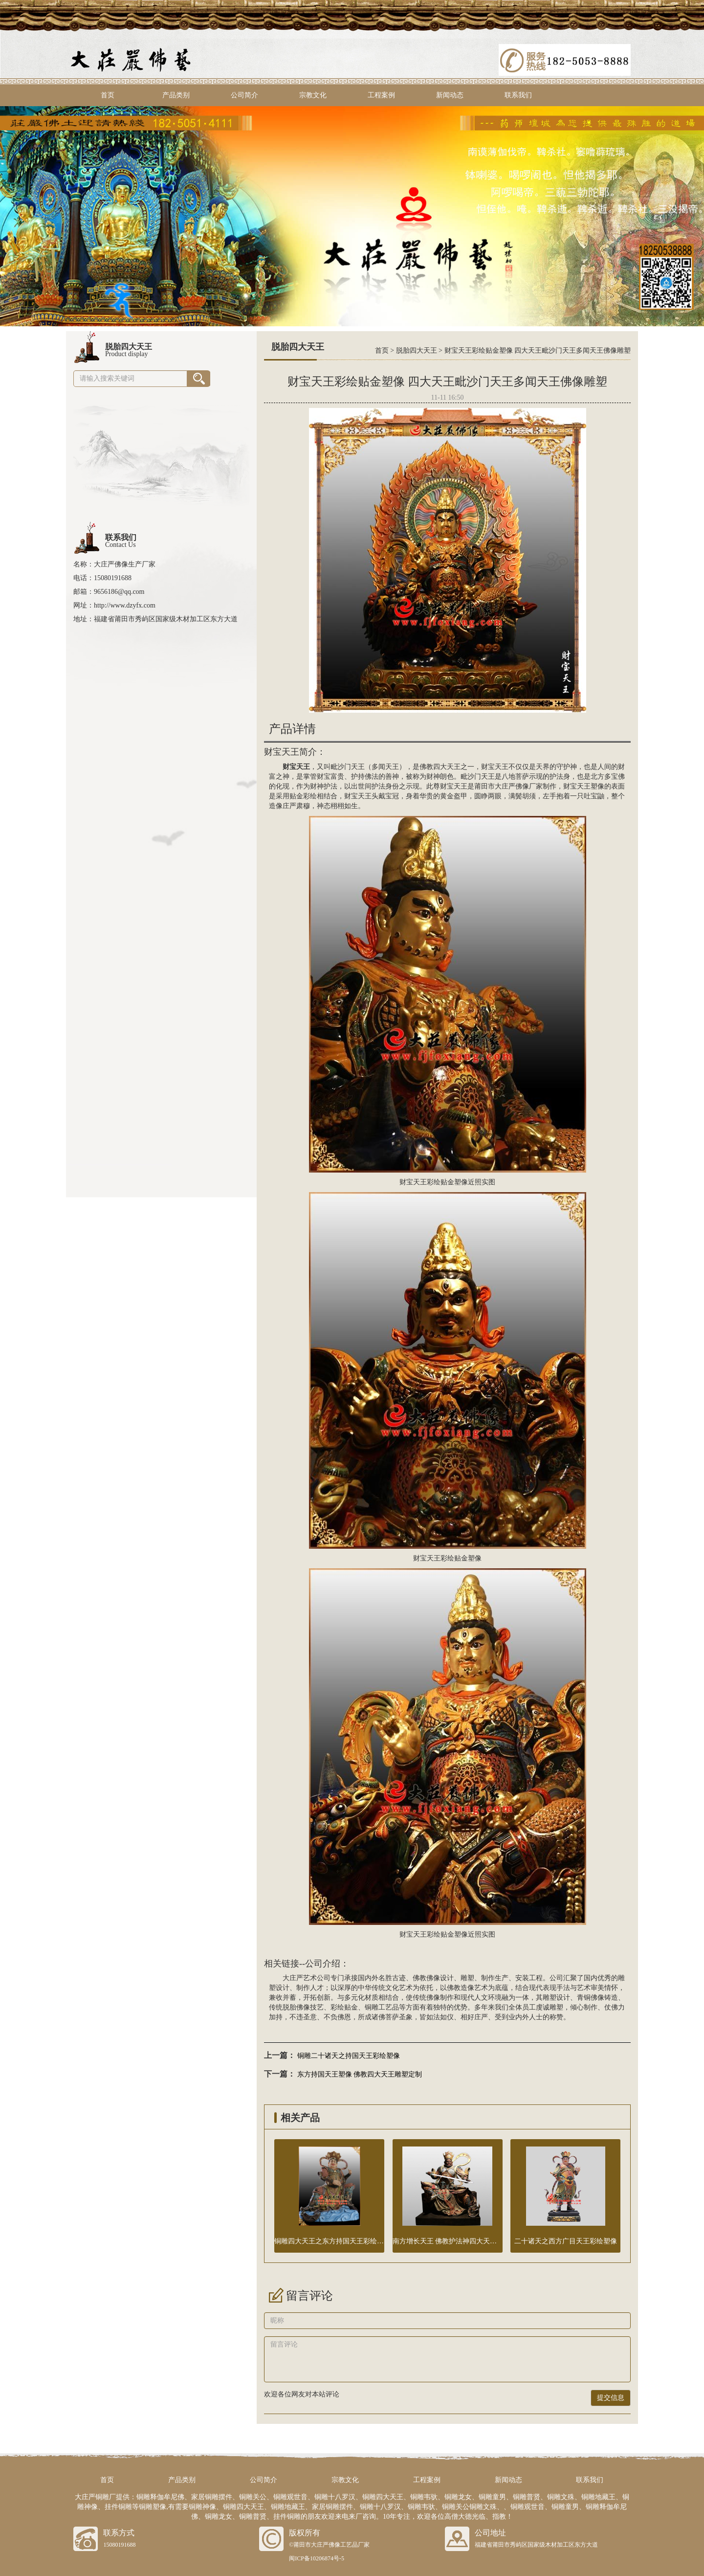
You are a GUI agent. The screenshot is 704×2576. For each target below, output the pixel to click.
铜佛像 (594, 1997)
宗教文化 (313, 95)
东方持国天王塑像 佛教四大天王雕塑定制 (359, 2074)
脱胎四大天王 (416, 350)
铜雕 (371, 2007)
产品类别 (176, 95)
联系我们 (518, 95)
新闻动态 (449, 95)
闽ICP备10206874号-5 (316, 2558)
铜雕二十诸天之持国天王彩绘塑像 (348, 2055)
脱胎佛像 (296, 2007)
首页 (107, 95)
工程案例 (381, 95)
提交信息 (610, 2397)
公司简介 (244, 95)
